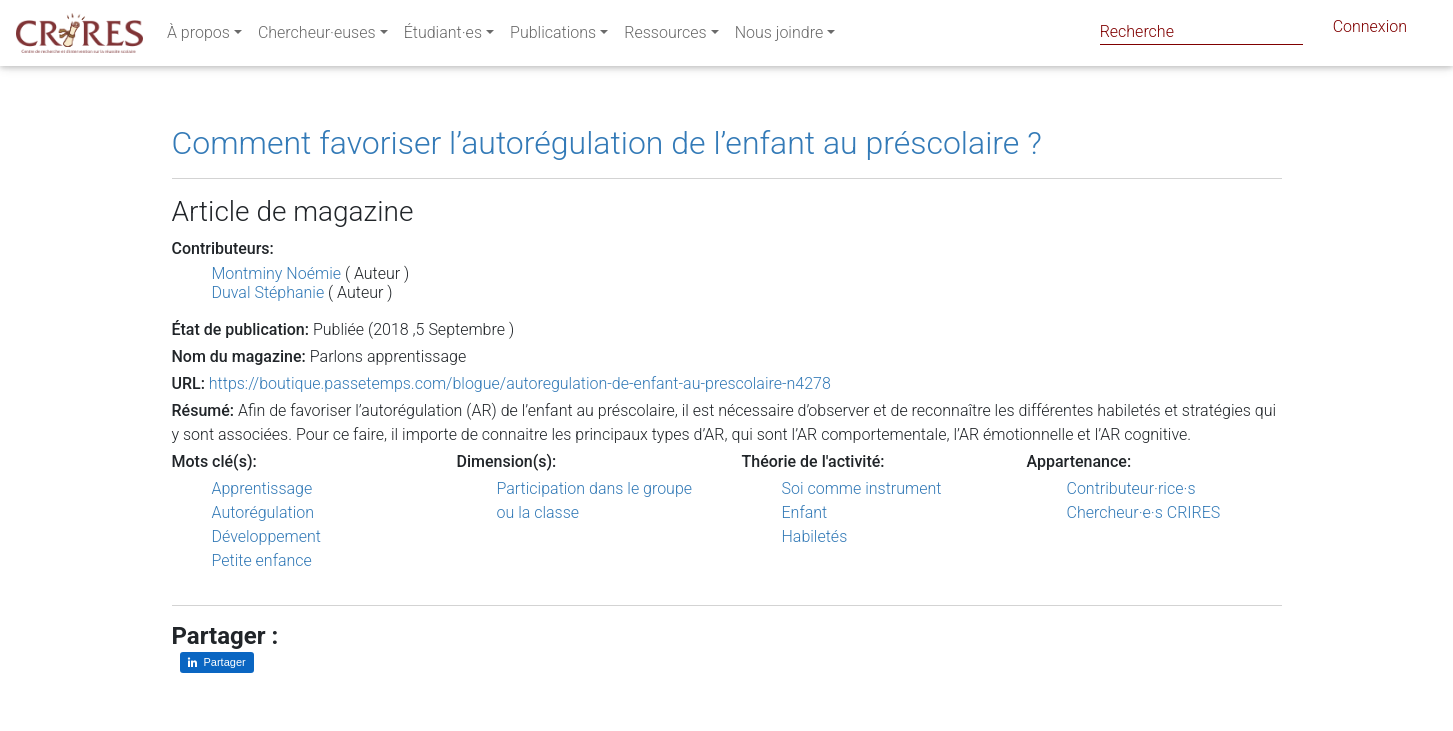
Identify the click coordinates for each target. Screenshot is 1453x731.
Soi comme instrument (862, 488)
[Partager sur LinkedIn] (217, 662)
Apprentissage (262, 488)
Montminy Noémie (277, 273)
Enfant (805, 512)
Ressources (665, 36)
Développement (267, 536)
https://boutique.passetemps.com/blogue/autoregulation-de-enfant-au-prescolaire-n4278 (520, 383)
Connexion (1370, 30)
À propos (198, 36)
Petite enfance (262, 560)
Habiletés (815, 536)
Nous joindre (779, 36)
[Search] (1201, 31)
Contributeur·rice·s (1131, 488)
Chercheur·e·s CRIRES (1144, 512)
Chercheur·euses (317, 36)
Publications (553, 36)
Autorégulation (263, 512)
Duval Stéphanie (268, 292)
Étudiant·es (443, 36)
